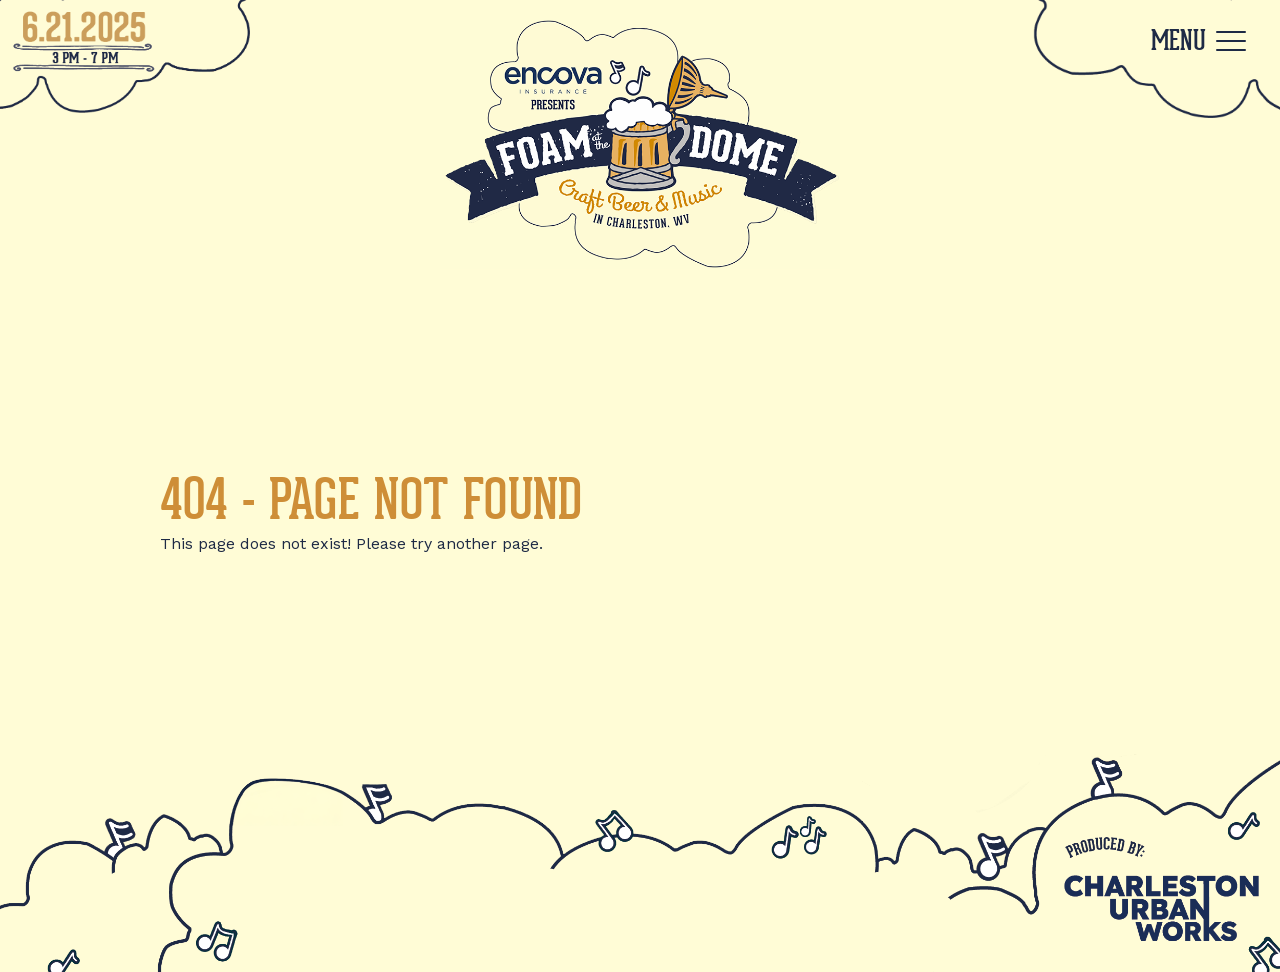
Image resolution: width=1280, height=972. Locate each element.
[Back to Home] (640, 144)
